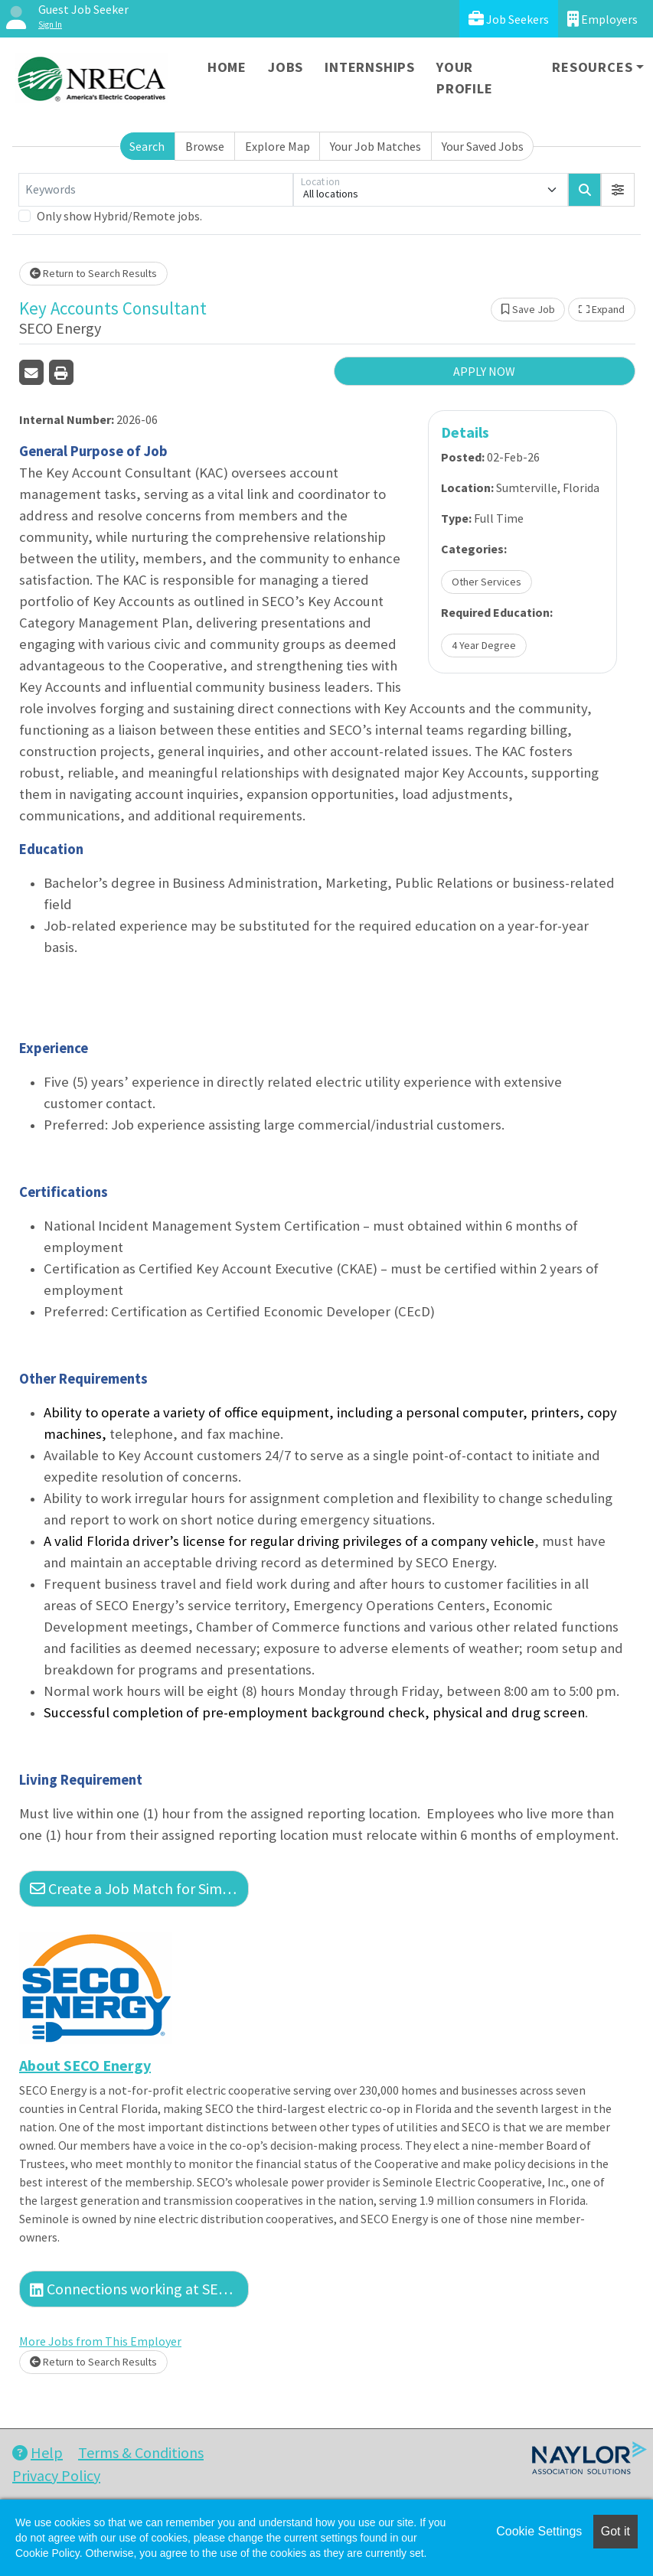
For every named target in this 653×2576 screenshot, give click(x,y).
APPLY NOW (484, 371)
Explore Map (277, 146)
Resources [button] (592, 67)
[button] (618, 190)
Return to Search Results (93, 273)
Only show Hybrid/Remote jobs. (119, 215)
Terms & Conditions (141, 2452)
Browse (204, 146)
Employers (602, 18)
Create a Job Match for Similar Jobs (139, 1888)
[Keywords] (155, 190)
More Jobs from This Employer (100, 2341)
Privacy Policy (56, 2475)
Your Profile (464, 77)
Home (227, 67)
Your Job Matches (375, 146)
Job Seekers (509, 18)
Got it (615, 2531)
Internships (370, 67)
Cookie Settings (539, 2531)
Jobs (285, 67)
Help (37, 2452)
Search (147, 146)
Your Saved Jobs (483, 146)
